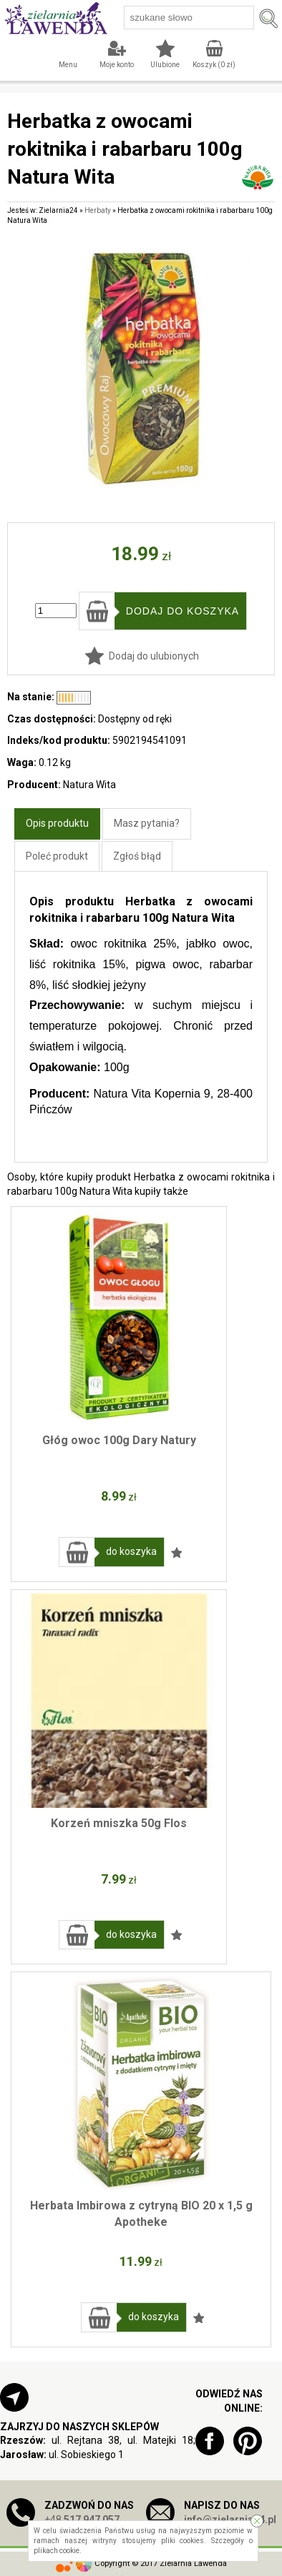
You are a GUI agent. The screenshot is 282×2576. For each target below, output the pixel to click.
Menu (68, 65)
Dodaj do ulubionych (154, 656)
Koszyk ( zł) (214, 65)
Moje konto (116, 65)
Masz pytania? (147, 823)
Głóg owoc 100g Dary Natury (119, 1440)
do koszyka (131, 1551)
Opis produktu (57, 823)
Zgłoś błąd (137, 856)
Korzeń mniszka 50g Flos (119, 1823)
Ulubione (165, 65)
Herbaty (97, 210)
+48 (82, 2519)
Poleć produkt (57, 856)
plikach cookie (56, 2551)
